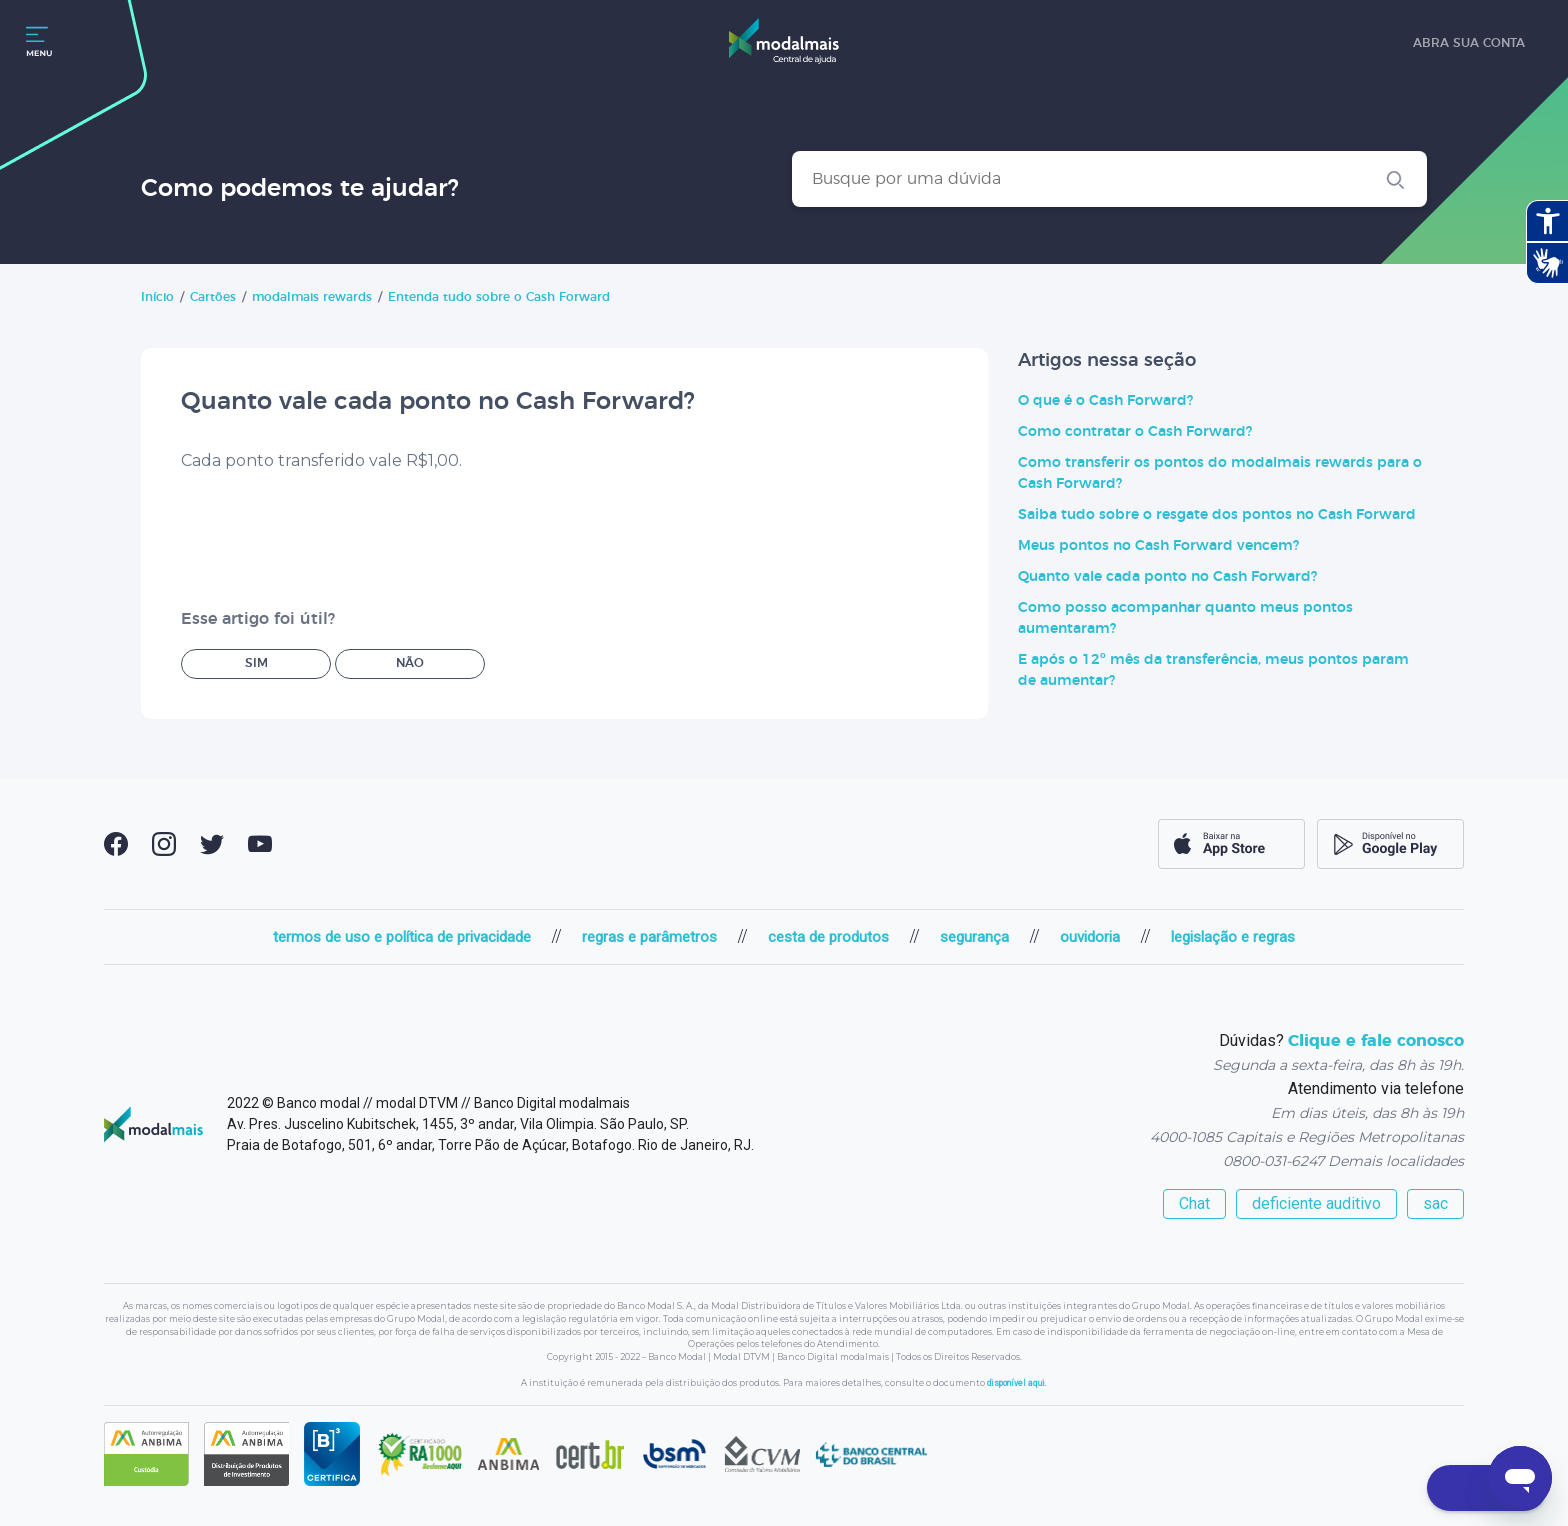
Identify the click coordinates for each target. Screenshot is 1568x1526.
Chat (1194, 1203)
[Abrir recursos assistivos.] (1547, 221)
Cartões (213, 297)
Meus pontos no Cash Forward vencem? (1158, 546)
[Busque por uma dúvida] (1109, 179)
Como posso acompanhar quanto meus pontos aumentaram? (1185, 618)
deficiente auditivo (1316, 1203)
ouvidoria (1090, 937)
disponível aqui (1016, 1383)
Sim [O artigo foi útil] (256, 663)
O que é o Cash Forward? (1105, 401)
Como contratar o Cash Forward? (1135, 432)
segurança (974, 937)
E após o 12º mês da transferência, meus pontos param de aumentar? (1213, 670)
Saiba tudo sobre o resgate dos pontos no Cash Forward (1217, 515)
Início (157, 297)
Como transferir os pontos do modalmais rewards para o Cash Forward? (1220, 473)
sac (1435, 1203)
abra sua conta (1469, 43)
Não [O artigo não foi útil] (410, 663)
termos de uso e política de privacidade (402, 937)
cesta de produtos (828, 937)
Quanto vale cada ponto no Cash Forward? (1167, 577)
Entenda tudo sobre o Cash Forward (499, 297)
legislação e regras (1233, 937)
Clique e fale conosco (1376, 1041)
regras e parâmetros (649, 937)
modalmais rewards (312, 297)
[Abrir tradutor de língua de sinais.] (1547, 263)
